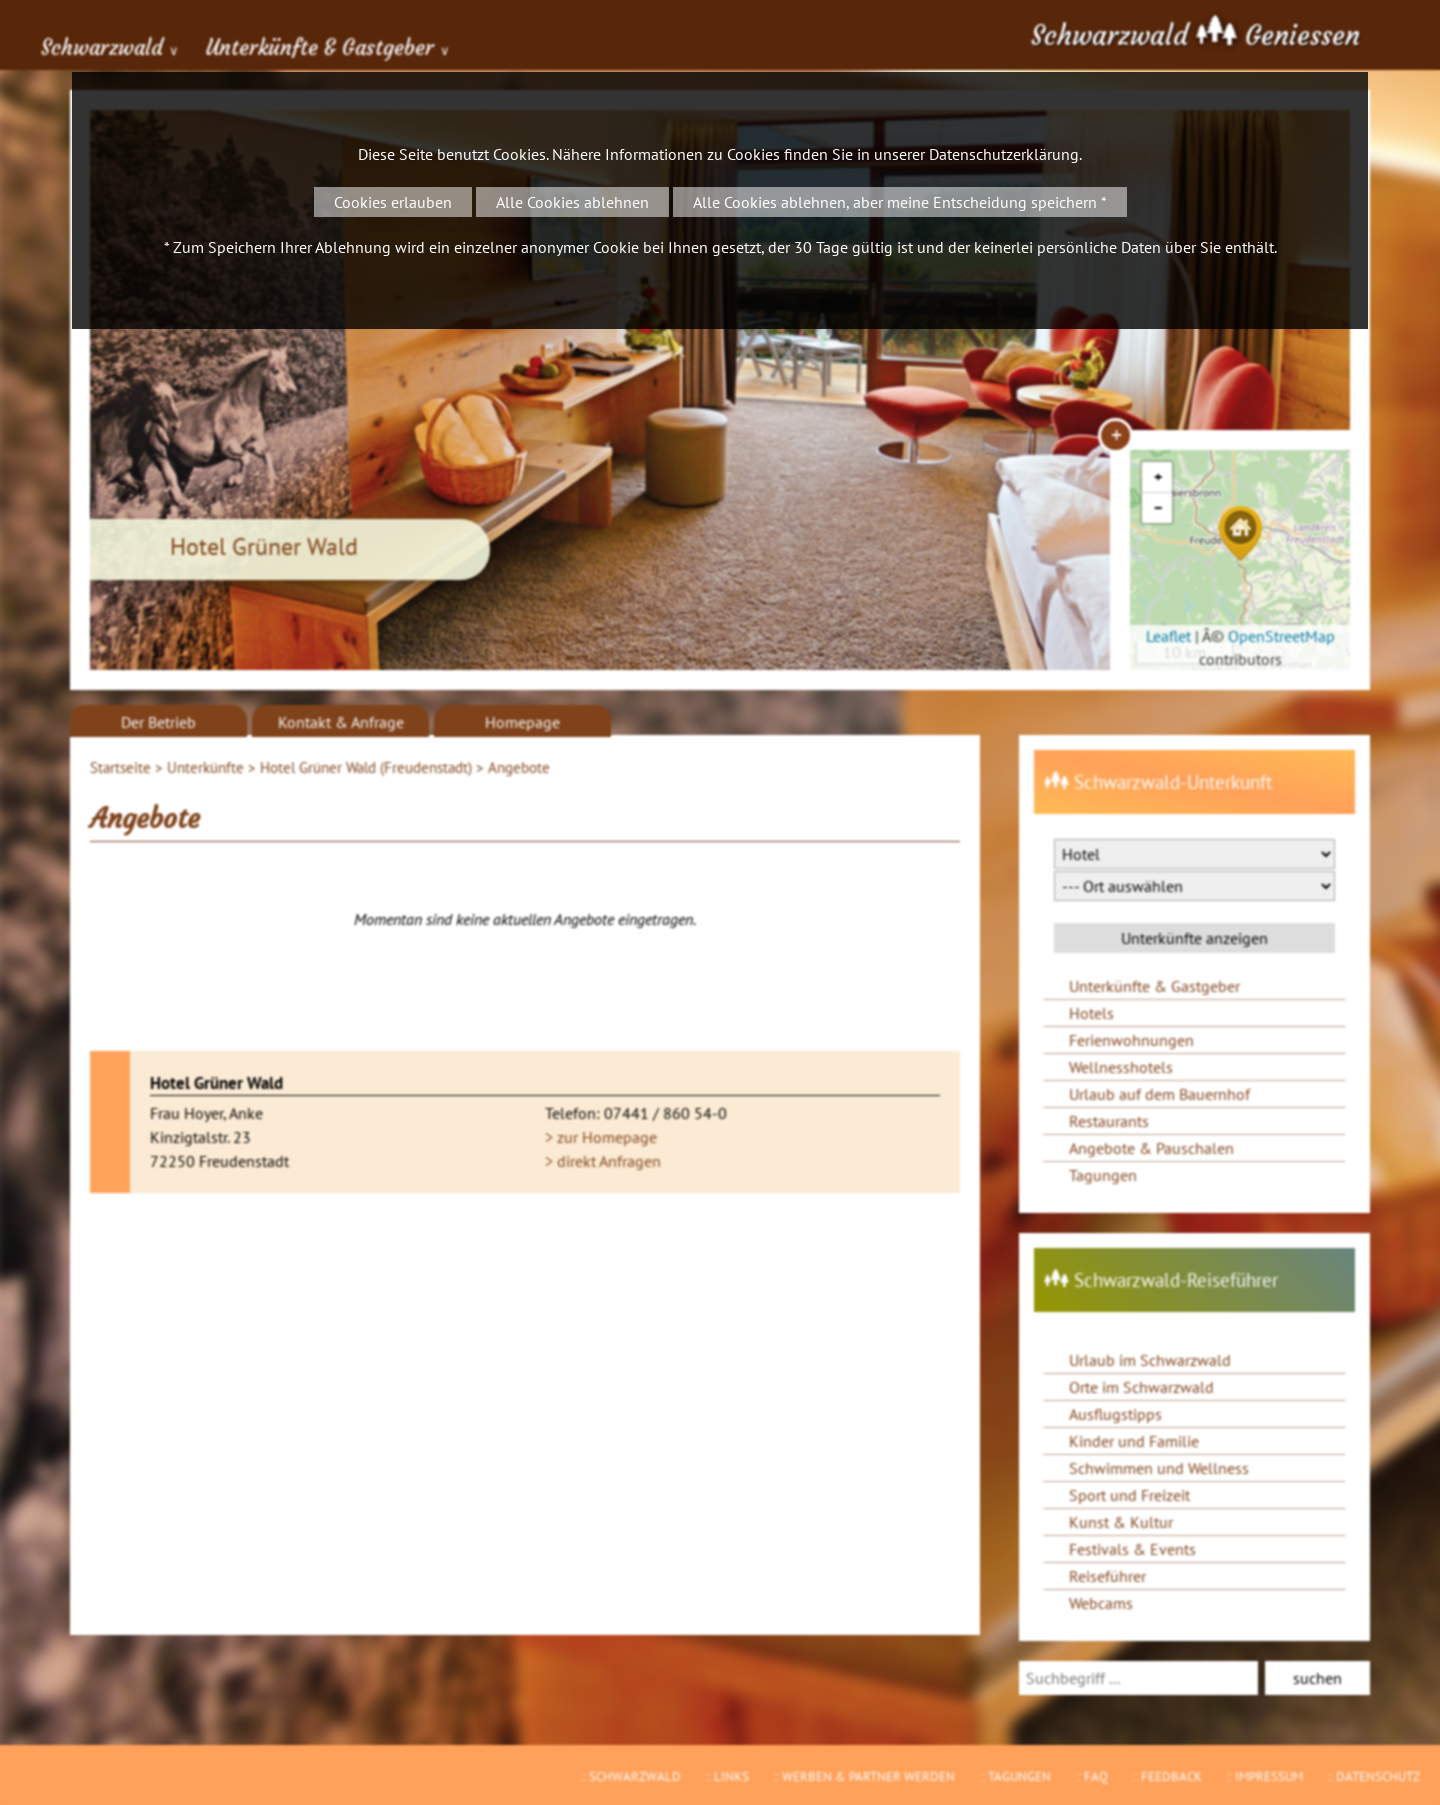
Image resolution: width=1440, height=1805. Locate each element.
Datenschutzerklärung (1004, 154)
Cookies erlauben (393, 202)
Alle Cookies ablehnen (572, 202)
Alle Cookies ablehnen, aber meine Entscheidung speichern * (900, 202)
